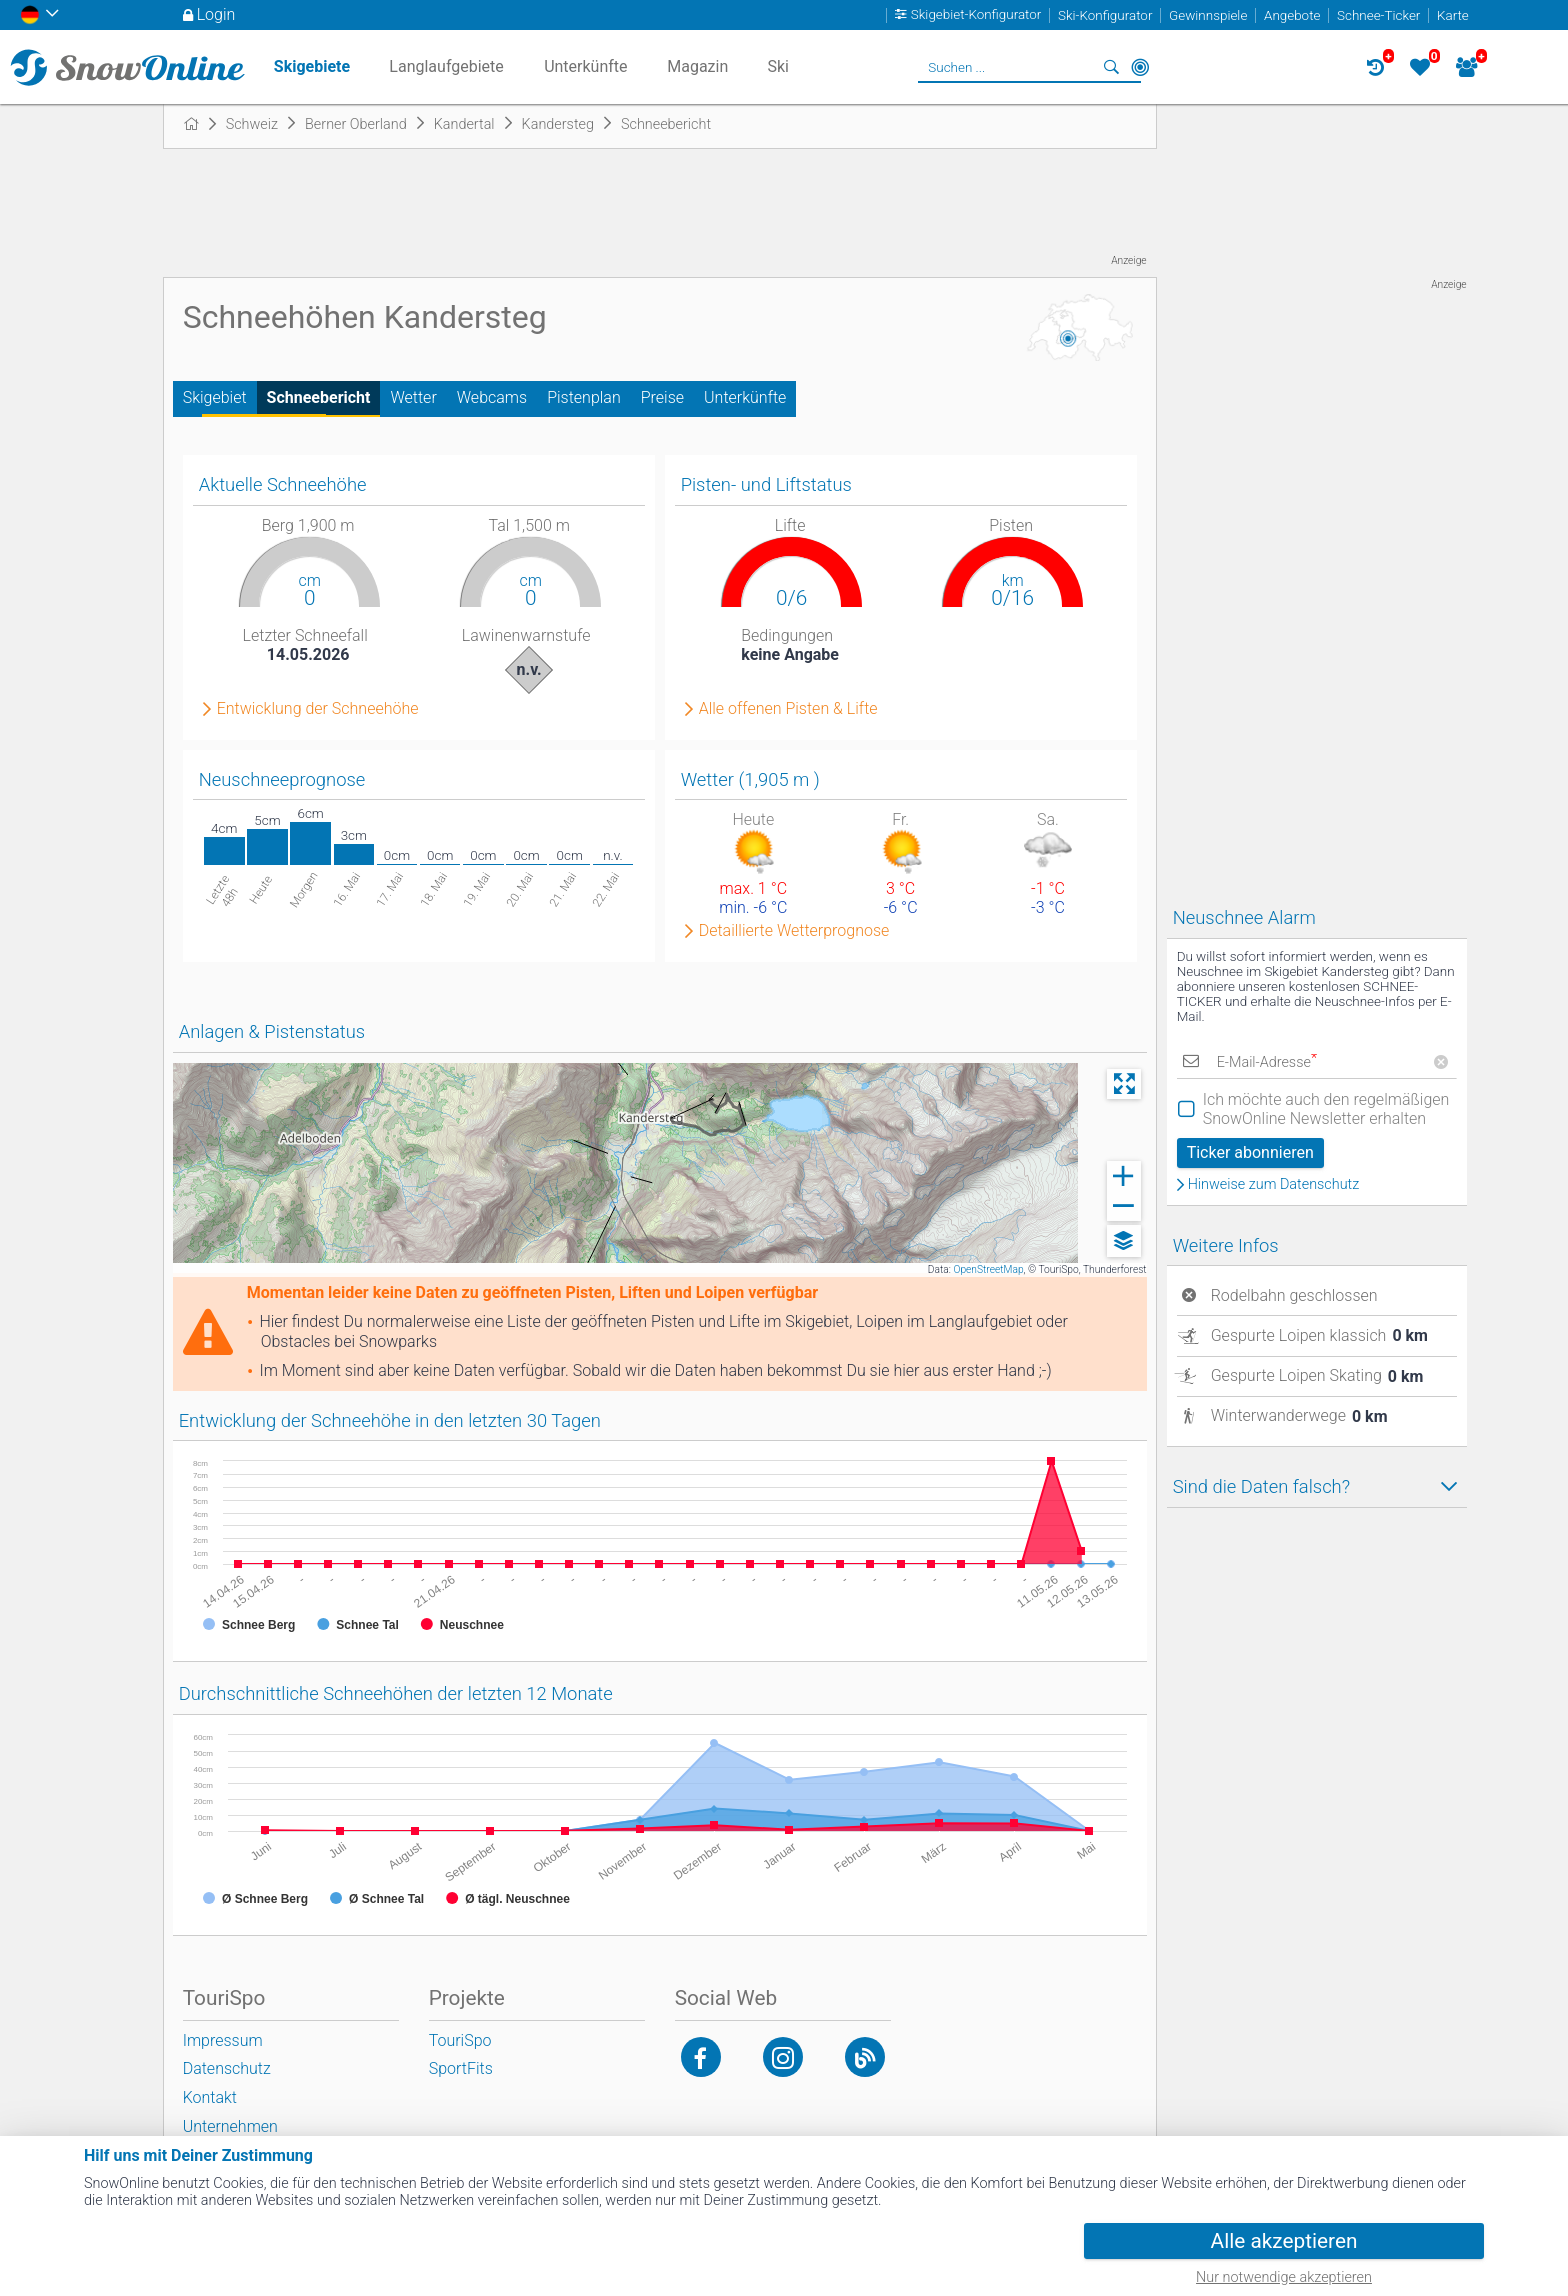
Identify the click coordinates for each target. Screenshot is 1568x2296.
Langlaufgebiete (446, 66)
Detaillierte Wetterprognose (794, 931)
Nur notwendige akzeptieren (1284, 2277)
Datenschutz (227, 2068)
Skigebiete (312, 66)
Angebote (1292, 15)
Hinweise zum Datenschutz (1274, 1185)
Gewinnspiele (1208, 15)
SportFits (461, 2068)
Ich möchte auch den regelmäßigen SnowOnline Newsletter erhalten (1326, 1109)
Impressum (223, 2040)
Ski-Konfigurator (1105, 15)
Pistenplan (584, 397)
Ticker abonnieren (1250, 1152)
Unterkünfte (745, 397)
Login (216, 14)
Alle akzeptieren (1284, 2241)
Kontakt (210, 2097)
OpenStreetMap (988, 1269)
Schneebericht (319, 397)
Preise (662, 397)
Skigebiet (215, 397)
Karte (1453, 15)
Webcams (492, 397)
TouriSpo (460, 2040)
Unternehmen (230, 2126)
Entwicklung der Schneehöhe (318, 709)
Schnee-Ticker (1378, 15)
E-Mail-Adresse (1267, 1062)
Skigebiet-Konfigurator (976, 15)
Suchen (1112, 67)
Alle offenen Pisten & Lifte (788, 709)
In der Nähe (1140, 67)
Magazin (697, 66)
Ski (778, 66)
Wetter (413, 397)
